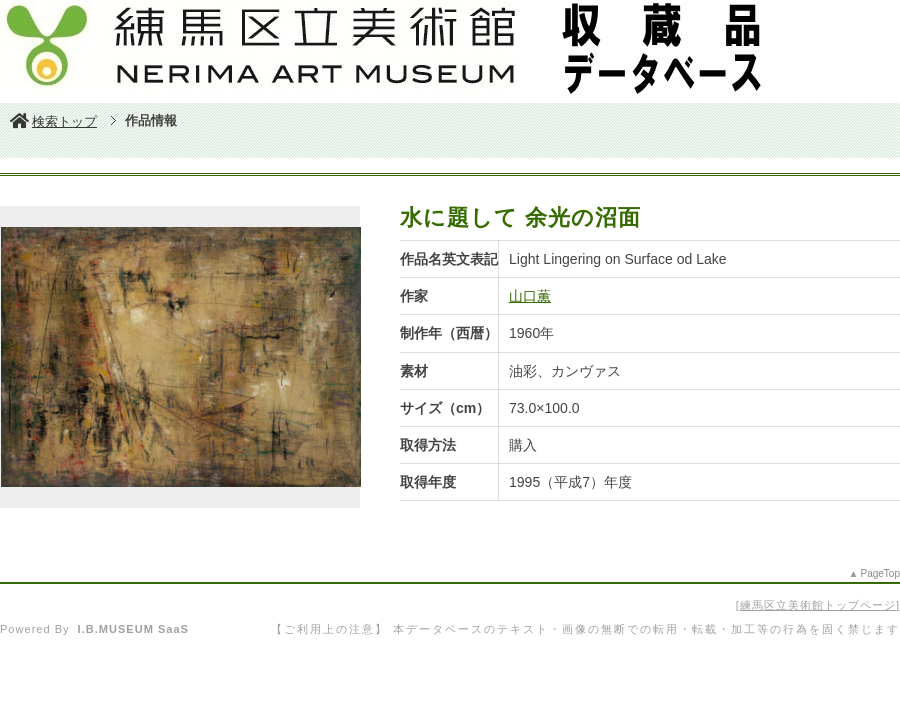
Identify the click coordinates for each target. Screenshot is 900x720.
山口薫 (530, 296)
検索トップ (53, 121)
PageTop (880, 573)
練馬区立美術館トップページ (818, 605)
